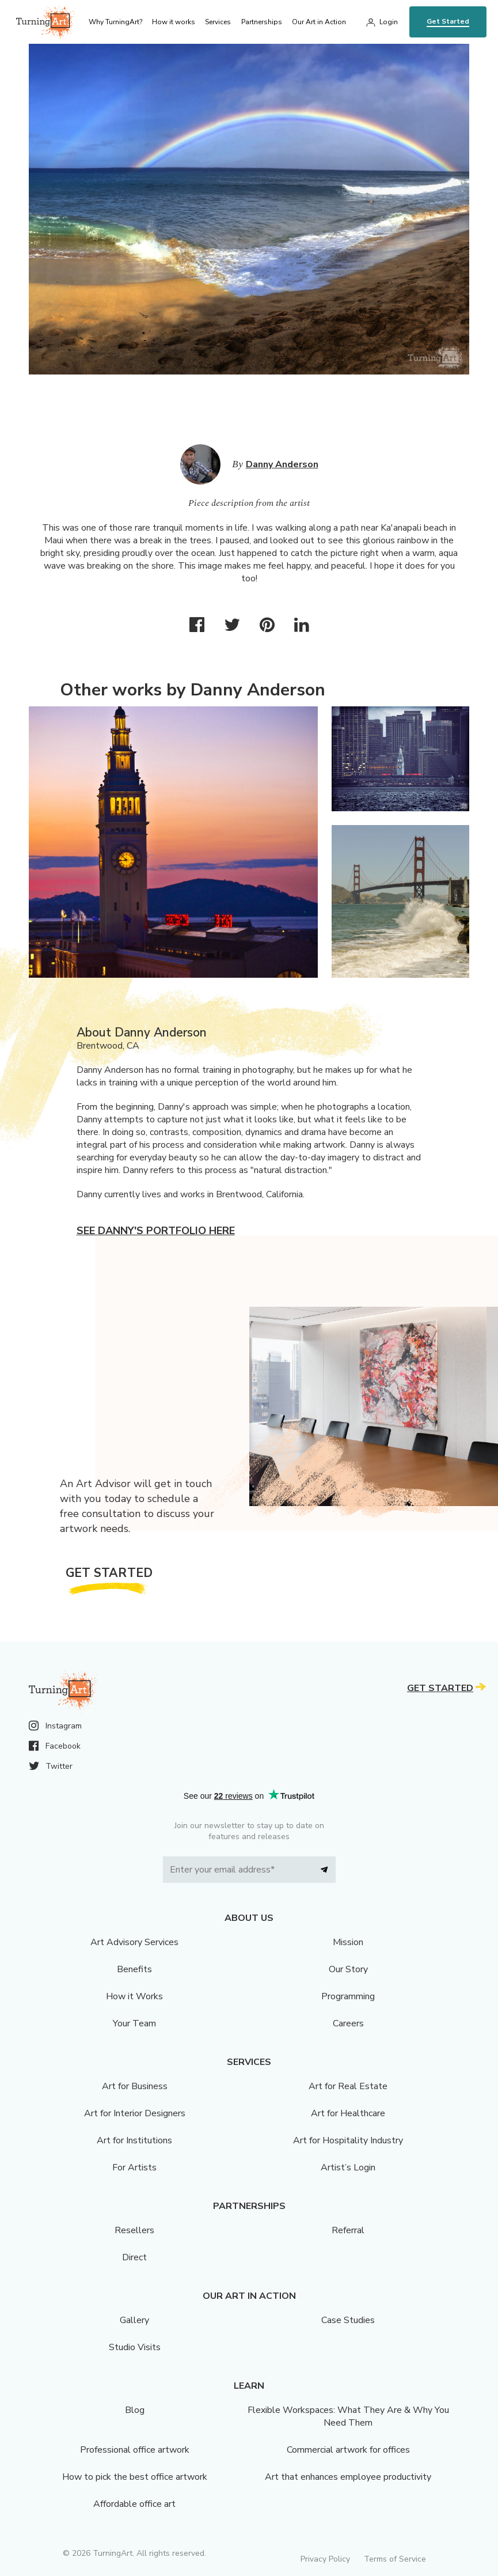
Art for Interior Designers (134, 2113)
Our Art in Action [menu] (319, 22)
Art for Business (135, 2086)
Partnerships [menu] (261, 22)
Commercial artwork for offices (348, 2449)
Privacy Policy (325, 2559)
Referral (348, 2230)
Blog (135, 2410)
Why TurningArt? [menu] (115, 22)
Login (388, 22)
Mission (348, 1942)
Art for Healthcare (348, 2113)
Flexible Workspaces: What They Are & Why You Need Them (348, 2416)
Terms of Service (395, 2559)
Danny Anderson (282, 464)
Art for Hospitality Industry (348, 2140)
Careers (348, 2023)
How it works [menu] (173, 22)
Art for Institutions (134, 2140)
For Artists (134, 2167)
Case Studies (348, 2320)
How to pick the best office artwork (134, 2477)
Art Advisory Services (134, 1942)
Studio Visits (135, 2347)
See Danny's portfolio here (156, 1231)
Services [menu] (218, 22)
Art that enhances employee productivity (348, 2477)
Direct (134, 2257)
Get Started (448, 21)
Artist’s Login (348, 2167)
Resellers (134, 2230)
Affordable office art (134, 2504)
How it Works (134, 1996)
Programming (348, 1996)
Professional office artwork (134, 2449)
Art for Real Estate (348, 2086)
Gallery (134, 2320)
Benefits (134, 1969)
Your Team (134, 2023)
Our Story (348, 1969)
